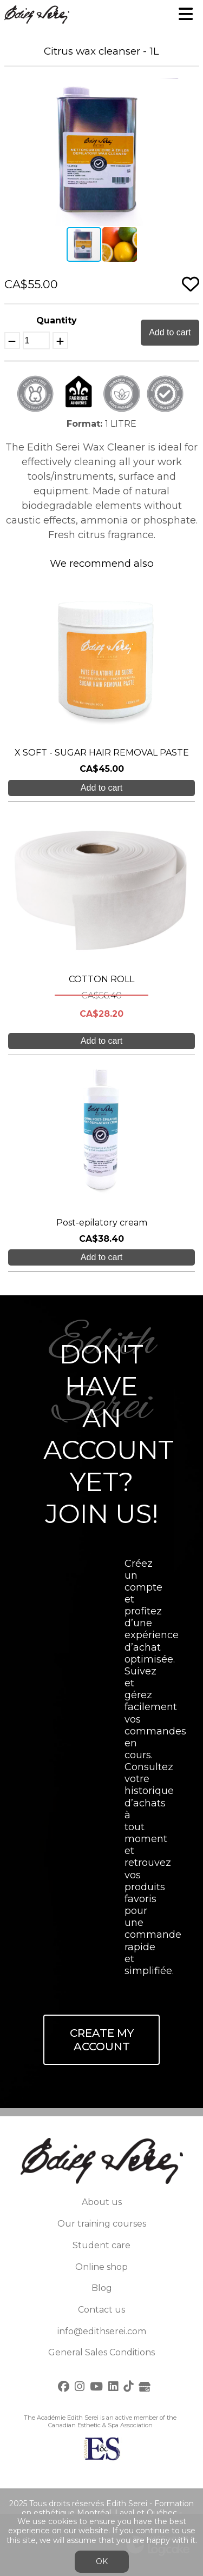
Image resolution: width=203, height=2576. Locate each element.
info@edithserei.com (101, 2331)
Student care (101, 2245)
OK (102, 2561)
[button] (189, 87)
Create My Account (102, 2040)
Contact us (101, 2310)
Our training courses (101, 2224)
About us (102, 2202)
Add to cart (170, 332)
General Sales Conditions (101, 2352)
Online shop (101, 2267)
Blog (101, 2288)
